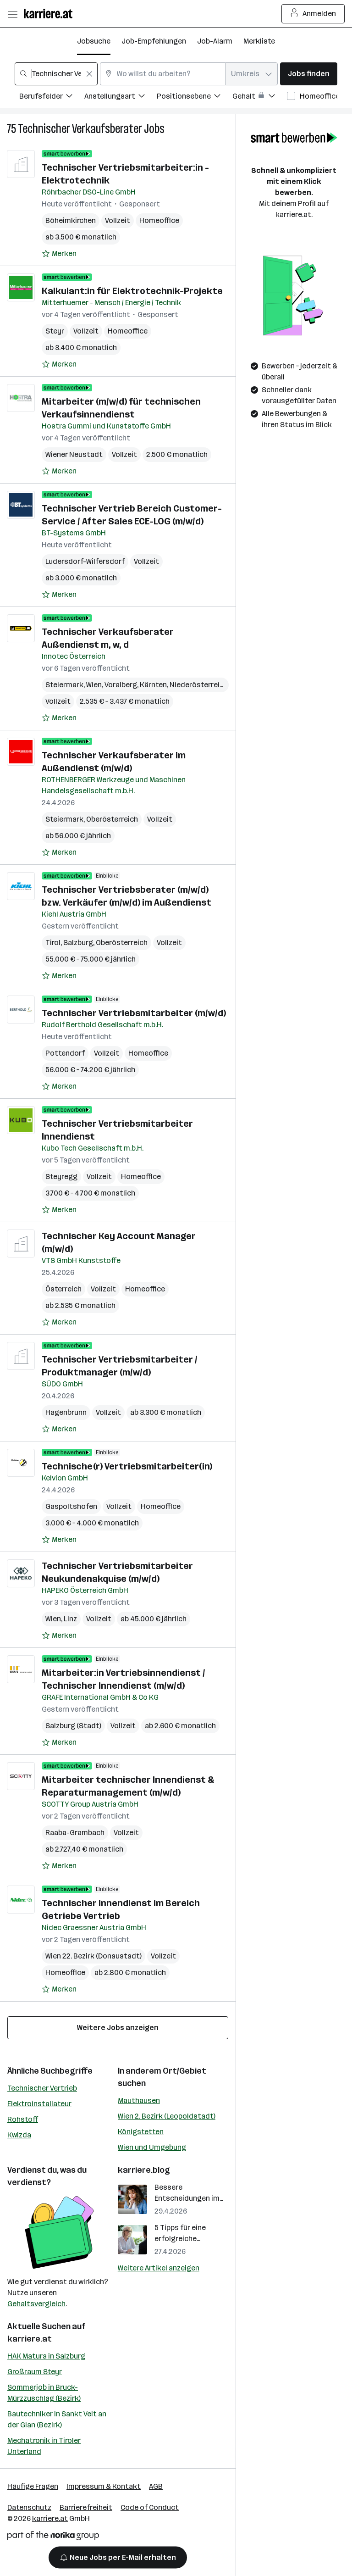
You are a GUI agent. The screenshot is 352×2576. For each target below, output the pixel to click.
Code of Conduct (150, 2507)
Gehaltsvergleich (36, 2303)
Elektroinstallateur (39, 2103)
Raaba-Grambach (74, 1832)
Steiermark (64, 684)
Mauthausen (139, 2100)
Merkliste (259, 41)
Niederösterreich (199, 684)
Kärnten (153, 684)
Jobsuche (93, 41)
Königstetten (141, 2131)
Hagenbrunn (66, 1412)
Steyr (54, 331)
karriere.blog (144, 2170)
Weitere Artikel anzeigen (158, 2268)
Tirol (52, 942)
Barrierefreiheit (86, 2507)
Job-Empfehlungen (153, 41)
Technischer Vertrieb (42, 2088)
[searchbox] (56, 73)
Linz (70, 1618)
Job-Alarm (214, 41)
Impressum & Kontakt (103, 2486)
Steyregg (61, 1176)
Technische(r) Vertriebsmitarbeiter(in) (127, 1466)
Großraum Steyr (34, 2371)
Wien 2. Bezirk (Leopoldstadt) (166, 2116)
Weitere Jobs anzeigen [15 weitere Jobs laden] (118, 2027)
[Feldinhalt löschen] (89, 73)
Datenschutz (29, 2507)
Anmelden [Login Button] (313, 13)
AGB (156, 2486)
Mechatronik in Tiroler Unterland (44, 2446)
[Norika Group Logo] (53, 2537)
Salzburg (78, 942)
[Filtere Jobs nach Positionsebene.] (194, 97)
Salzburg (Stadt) (73, 1725)
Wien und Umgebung (152, 2147)
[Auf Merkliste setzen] (59, 253)
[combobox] (56, 73)
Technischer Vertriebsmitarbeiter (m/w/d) (134, 1012)
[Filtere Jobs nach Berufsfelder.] (51, 97)
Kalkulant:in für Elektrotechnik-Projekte (132, 290)
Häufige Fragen (32, 2486)
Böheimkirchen (70, 220)
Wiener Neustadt (74, 454)
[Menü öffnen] (12, 13)
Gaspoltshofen (71, 1506)
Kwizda (19, 2135)
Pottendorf (65, 1053)
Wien (94, 684)
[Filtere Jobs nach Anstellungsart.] (120, 97)
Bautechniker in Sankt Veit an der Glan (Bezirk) (56, 2419)
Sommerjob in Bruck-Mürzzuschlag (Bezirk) (44, 2393)
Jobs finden (309, 73)
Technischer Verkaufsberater (80, 128)
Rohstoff (22, 2119)
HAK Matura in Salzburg (46, 2356)
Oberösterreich (112, 819)
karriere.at (29, 2339)
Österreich (63, 1289)
